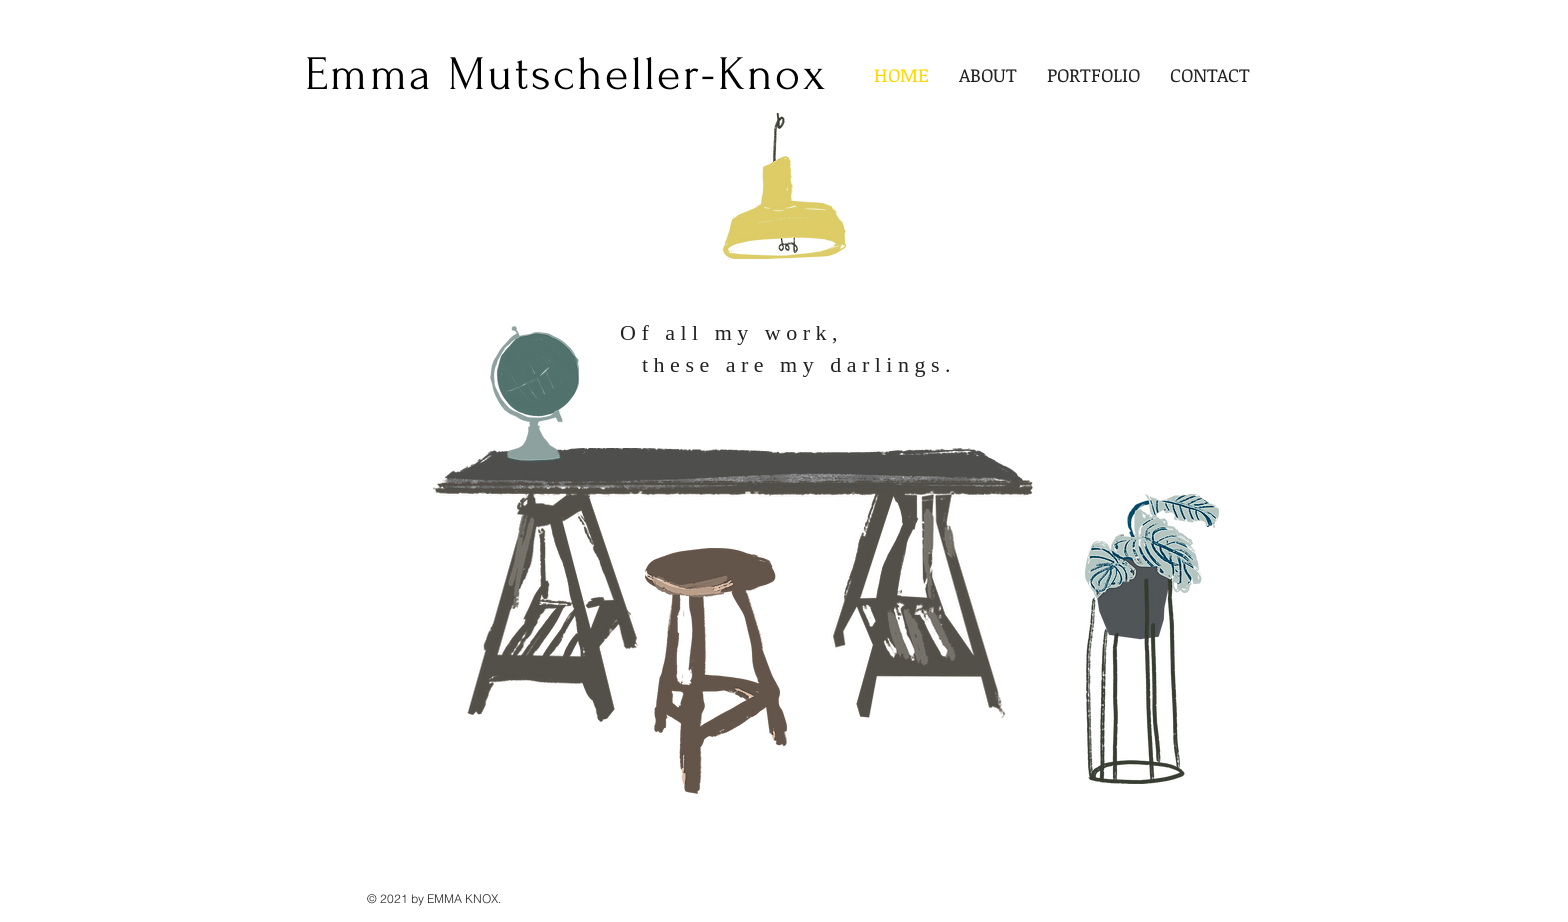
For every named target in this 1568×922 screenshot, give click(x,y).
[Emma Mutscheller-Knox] (566, 74)
